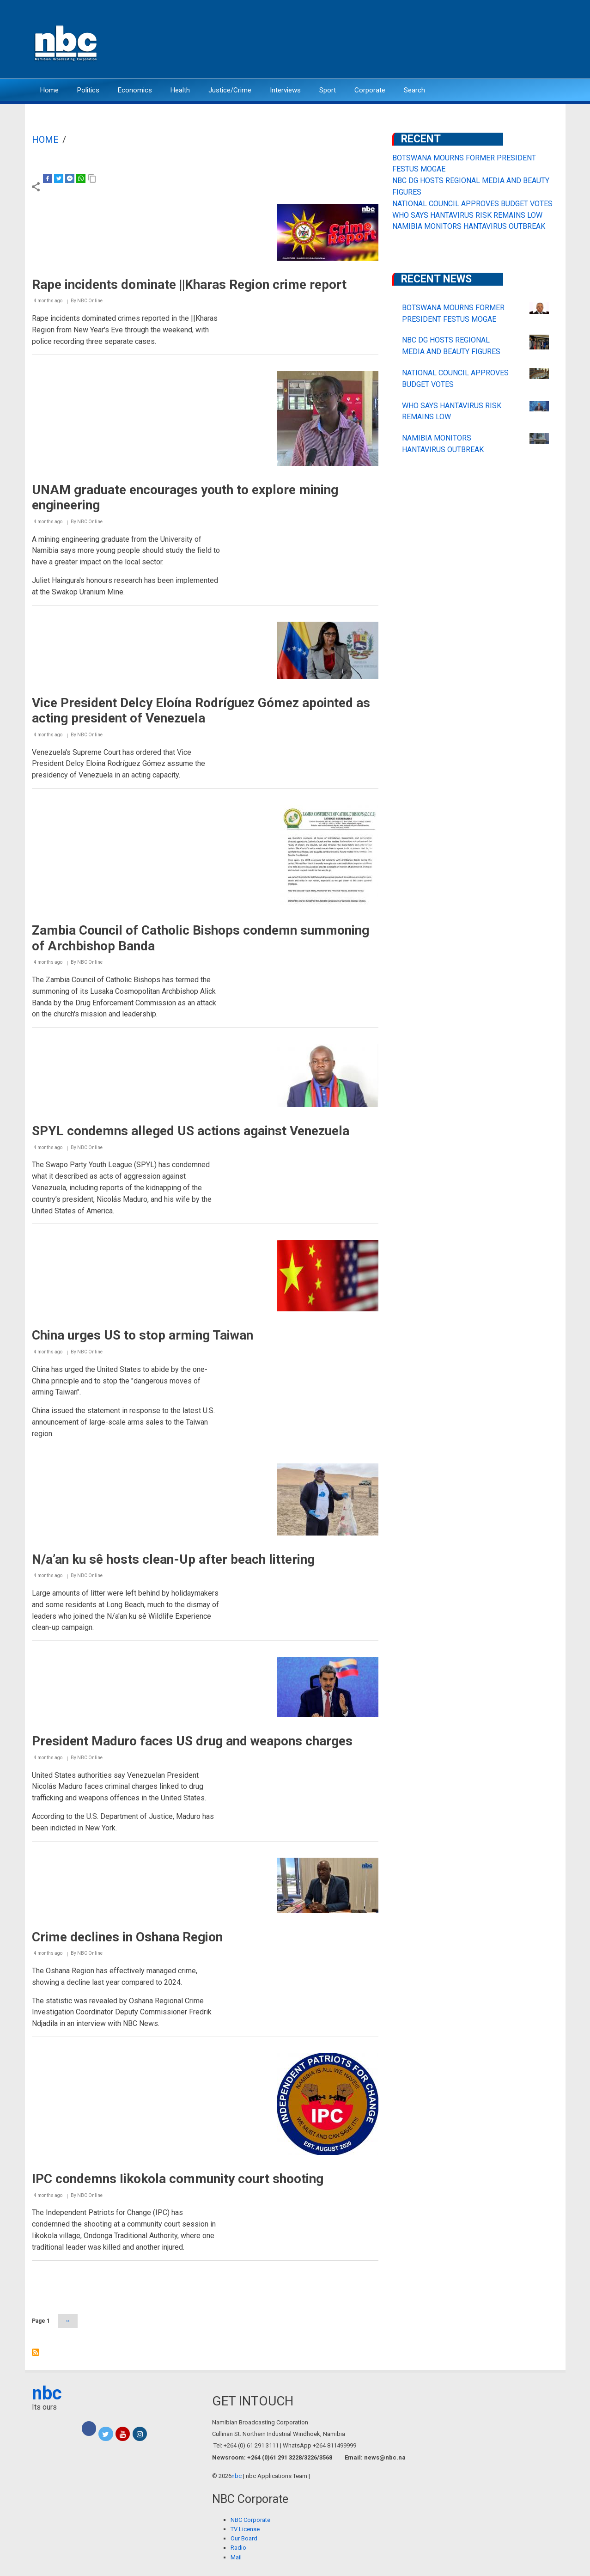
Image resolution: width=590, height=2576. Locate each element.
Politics (88, 90)
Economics (135, 90)
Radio (238, 2547)
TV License (245, 2529)
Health (180, 90)
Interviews (285, 90)
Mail (236, 2557)
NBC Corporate (250, 2519)
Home (49, 90)
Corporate (369, 90)
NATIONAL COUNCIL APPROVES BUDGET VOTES (472, 203)
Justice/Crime (229, 90)
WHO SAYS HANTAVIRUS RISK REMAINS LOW (467, 215)
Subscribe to (35, 2352)
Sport (327, 90)
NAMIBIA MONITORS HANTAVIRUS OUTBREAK (468, 226)
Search (414, 90)
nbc (47, 2393)
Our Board (244, 2538)
